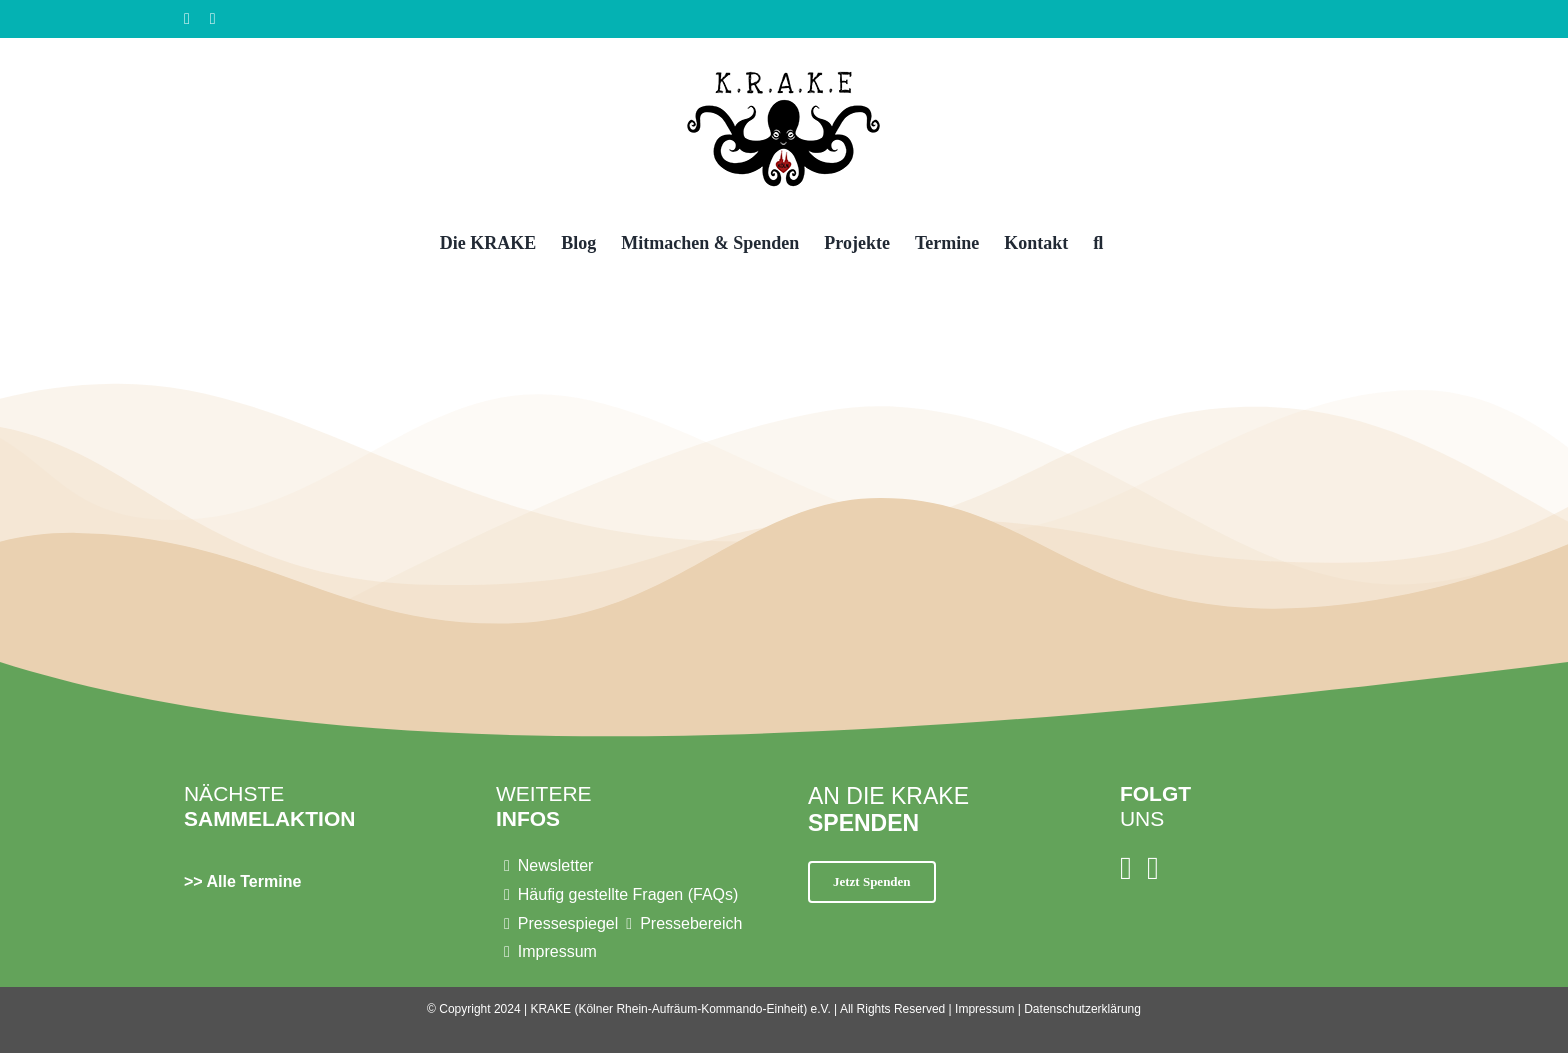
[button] (1098, 241)
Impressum (984, 1009)
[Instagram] (1126, 868)
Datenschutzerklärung (1082, 1009)
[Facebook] (1153, 868)
